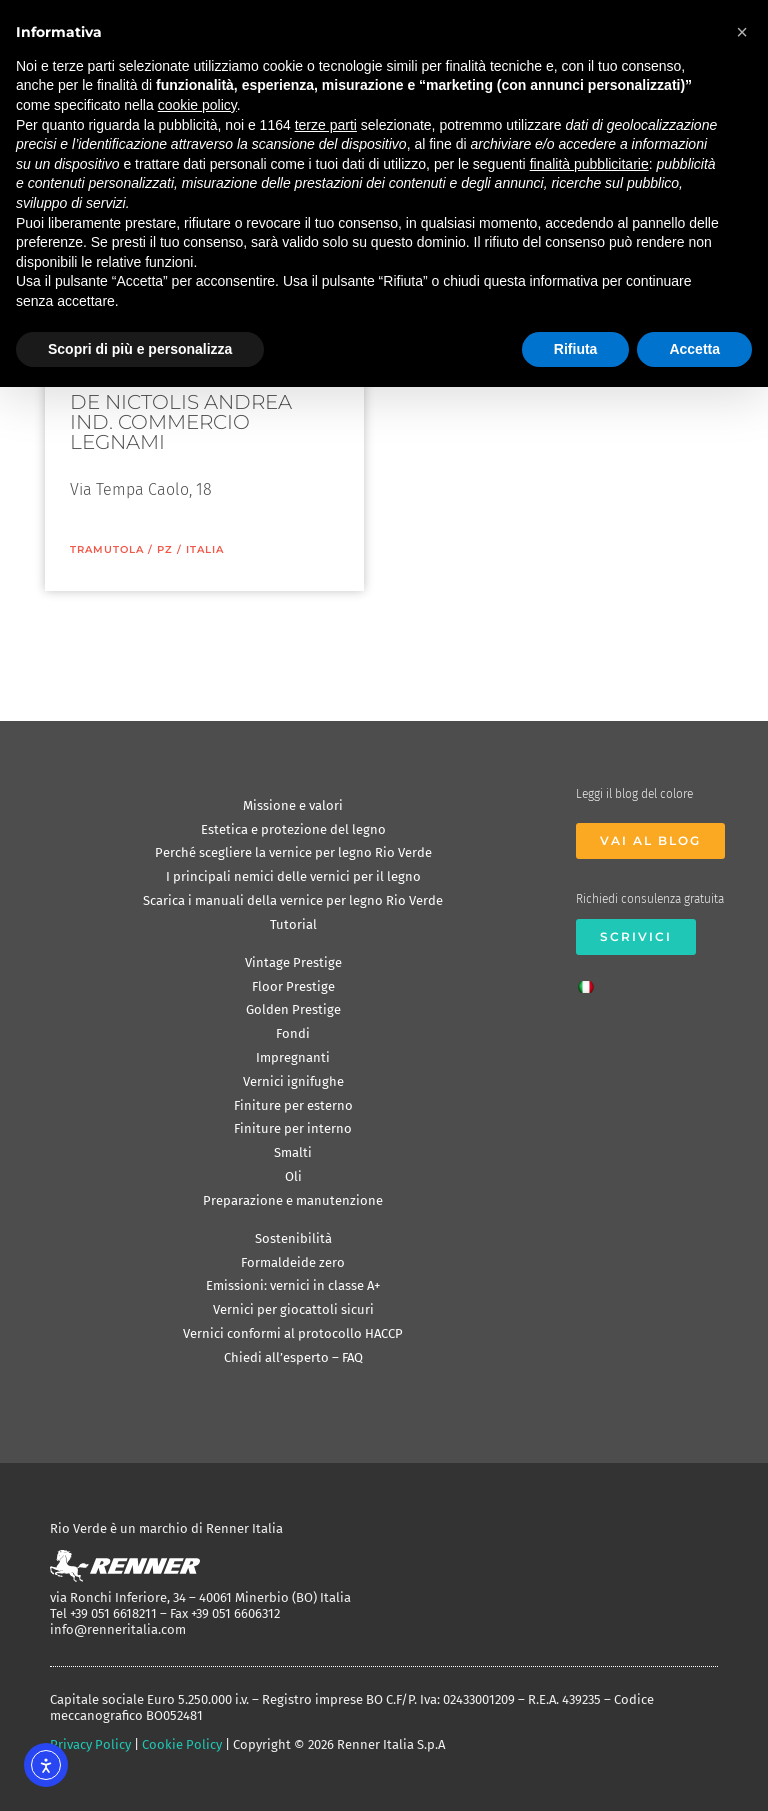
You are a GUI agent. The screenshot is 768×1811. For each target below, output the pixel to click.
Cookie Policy (182, 1744)
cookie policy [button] (197, 105)
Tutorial (293, 924)
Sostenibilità (293, 1238)
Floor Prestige (293, 986)
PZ (165, 549)
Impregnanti (293, 1057)
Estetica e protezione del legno (293, 829)
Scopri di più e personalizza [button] (140, 349)
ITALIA (205, 549)
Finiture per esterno (293, 1105)
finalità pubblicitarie (589, 164)
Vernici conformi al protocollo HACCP (293, 1333)
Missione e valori (293, 805)
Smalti (293, 1152)
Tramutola (107, 549)
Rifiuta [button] (576, 349)
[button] (742, 32)
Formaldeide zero (293, 1262)
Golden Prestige (293, 1009)
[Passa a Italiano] (591, 981)
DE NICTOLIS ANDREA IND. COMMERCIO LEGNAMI (181, 422)
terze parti (326, 125)
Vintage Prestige (293, 962)
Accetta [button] (694, 349)
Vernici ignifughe (293, 1081)
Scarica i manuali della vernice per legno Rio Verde (293, 900)
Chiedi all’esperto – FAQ (293, 1357)
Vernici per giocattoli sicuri (293, 1309)
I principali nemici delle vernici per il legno (293, 876)
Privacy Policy (90, 1744)
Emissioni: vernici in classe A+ (293, 1285)
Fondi (293, 1033)
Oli (293, 1176)
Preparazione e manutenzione (293, 1200)
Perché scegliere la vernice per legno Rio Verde (293, 852)
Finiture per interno (293, 1128)
